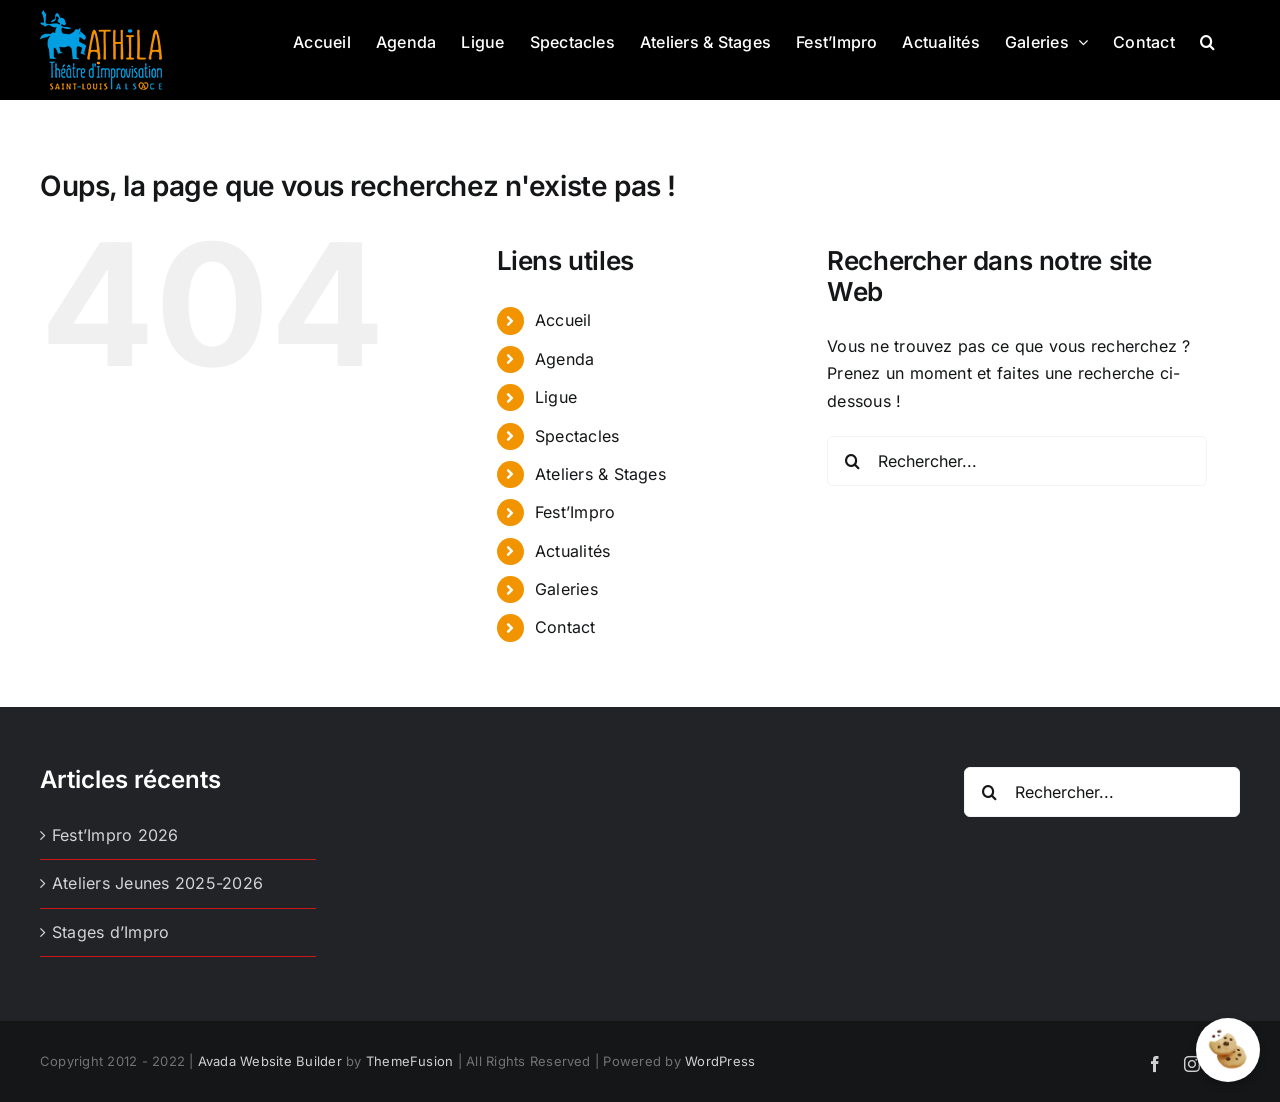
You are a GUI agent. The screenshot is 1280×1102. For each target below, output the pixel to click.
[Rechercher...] (1017, 461)
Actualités (572, 551)
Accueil (563, 320)
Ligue (556, 397)
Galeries (566, 589)
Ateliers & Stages (600, 474)
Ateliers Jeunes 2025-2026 (157, 883)
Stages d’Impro (110, 932)
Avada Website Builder (270, 1061)
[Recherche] (852, 461)
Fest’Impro (575, 512)
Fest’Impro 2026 (115, 835)
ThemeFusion (410, 1061)
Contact (565, 627)
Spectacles (577, 436)
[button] (1207, 40)
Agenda (564, 359)
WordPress (720, 1061)
